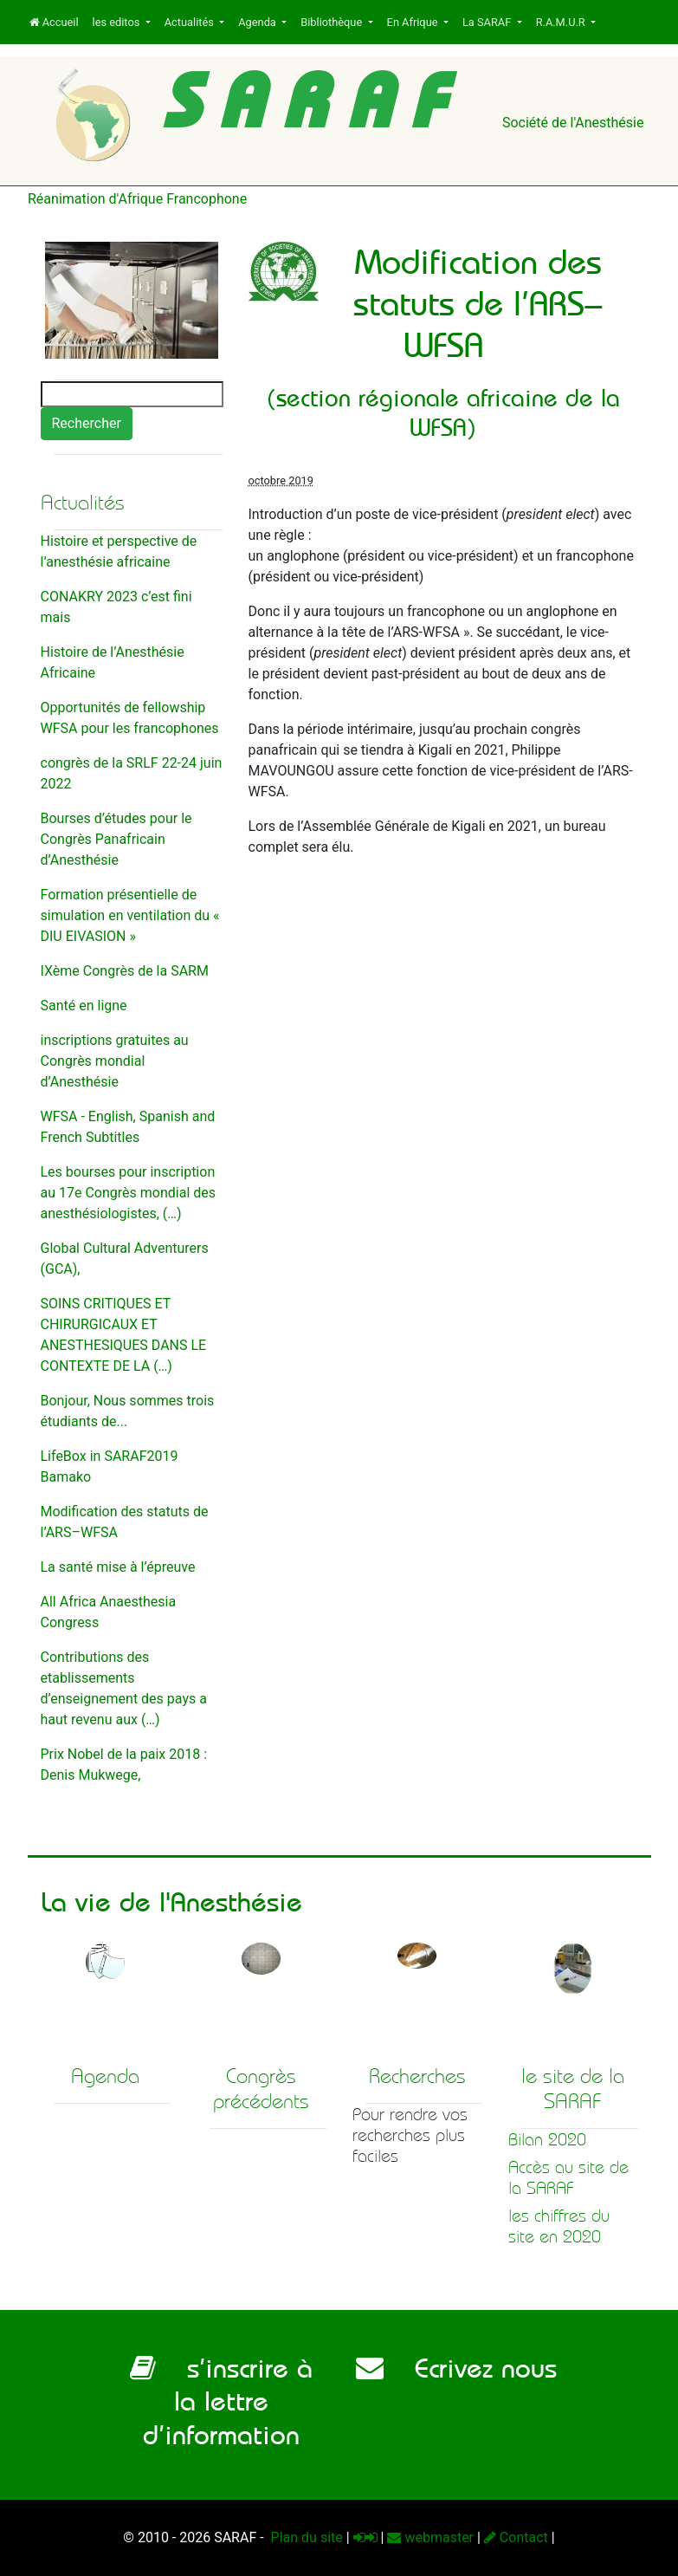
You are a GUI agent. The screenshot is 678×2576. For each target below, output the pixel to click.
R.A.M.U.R (562, 22)
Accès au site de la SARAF (568, 2177)
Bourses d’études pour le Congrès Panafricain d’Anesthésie (116, 839)
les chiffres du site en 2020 (559, 2226)
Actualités (190, 22)
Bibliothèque (332, 22)
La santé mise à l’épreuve (118, 1567)
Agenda (258, 22)
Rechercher (86, 423)
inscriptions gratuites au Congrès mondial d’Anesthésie (115, 1061)
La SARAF (487, 22)
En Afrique (414, 22)
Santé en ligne (84, 1005)
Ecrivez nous (456, 2368)
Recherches (417, 2076)
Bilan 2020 (547, 2140)
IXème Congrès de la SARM (125, 971)
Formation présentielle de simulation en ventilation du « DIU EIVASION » (130, 915)
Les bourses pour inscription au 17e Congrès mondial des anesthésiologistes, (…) (128, 1193)
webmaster (430, 2537)
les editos (118, 22)
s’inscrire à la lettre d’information (221, 2401)
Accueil (54, 22)
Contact (516, 2537)
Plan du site (305, 2537)
